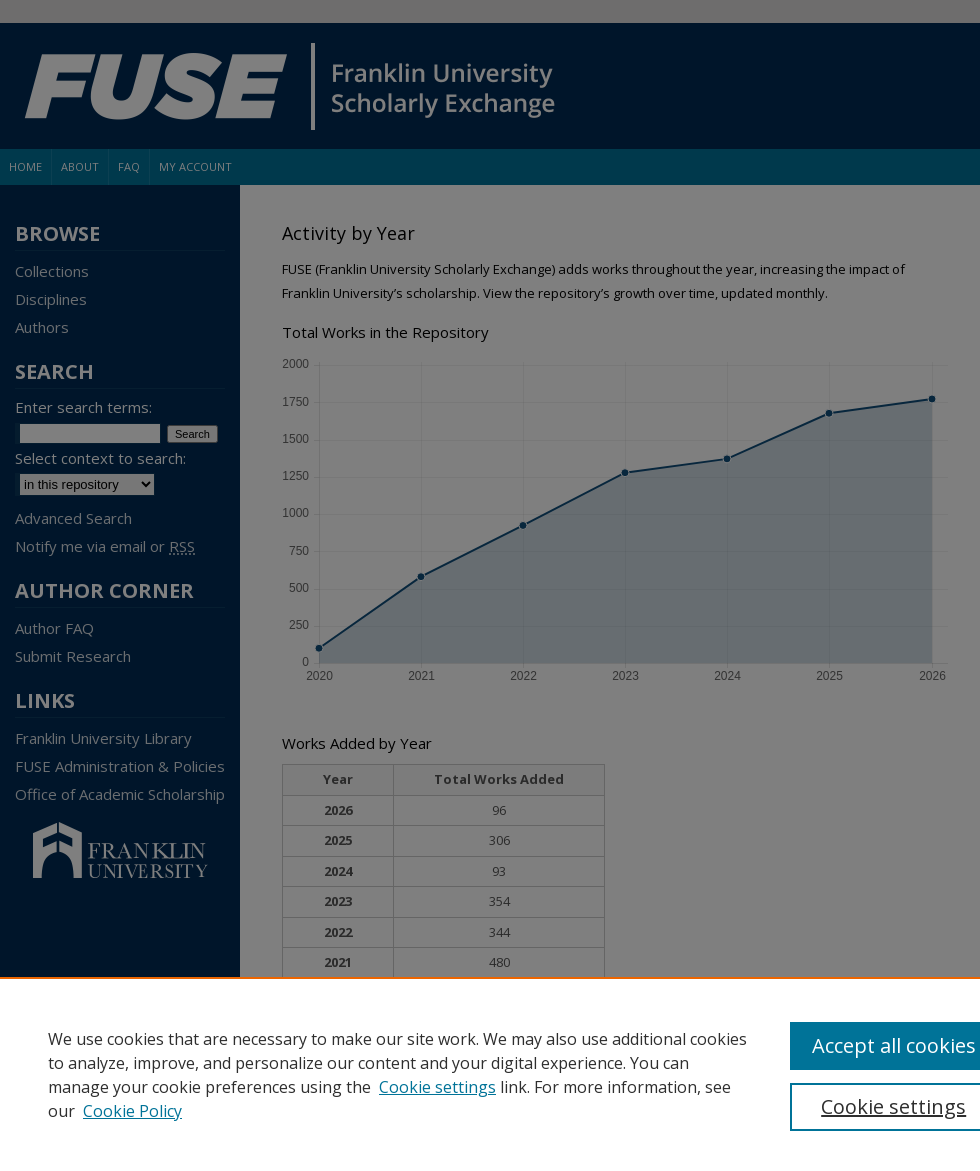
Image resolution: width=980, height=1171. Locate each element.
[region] (490, 1074)
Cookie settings (437, 1087)
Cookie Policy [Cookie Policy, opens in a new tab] (132, 1111)
